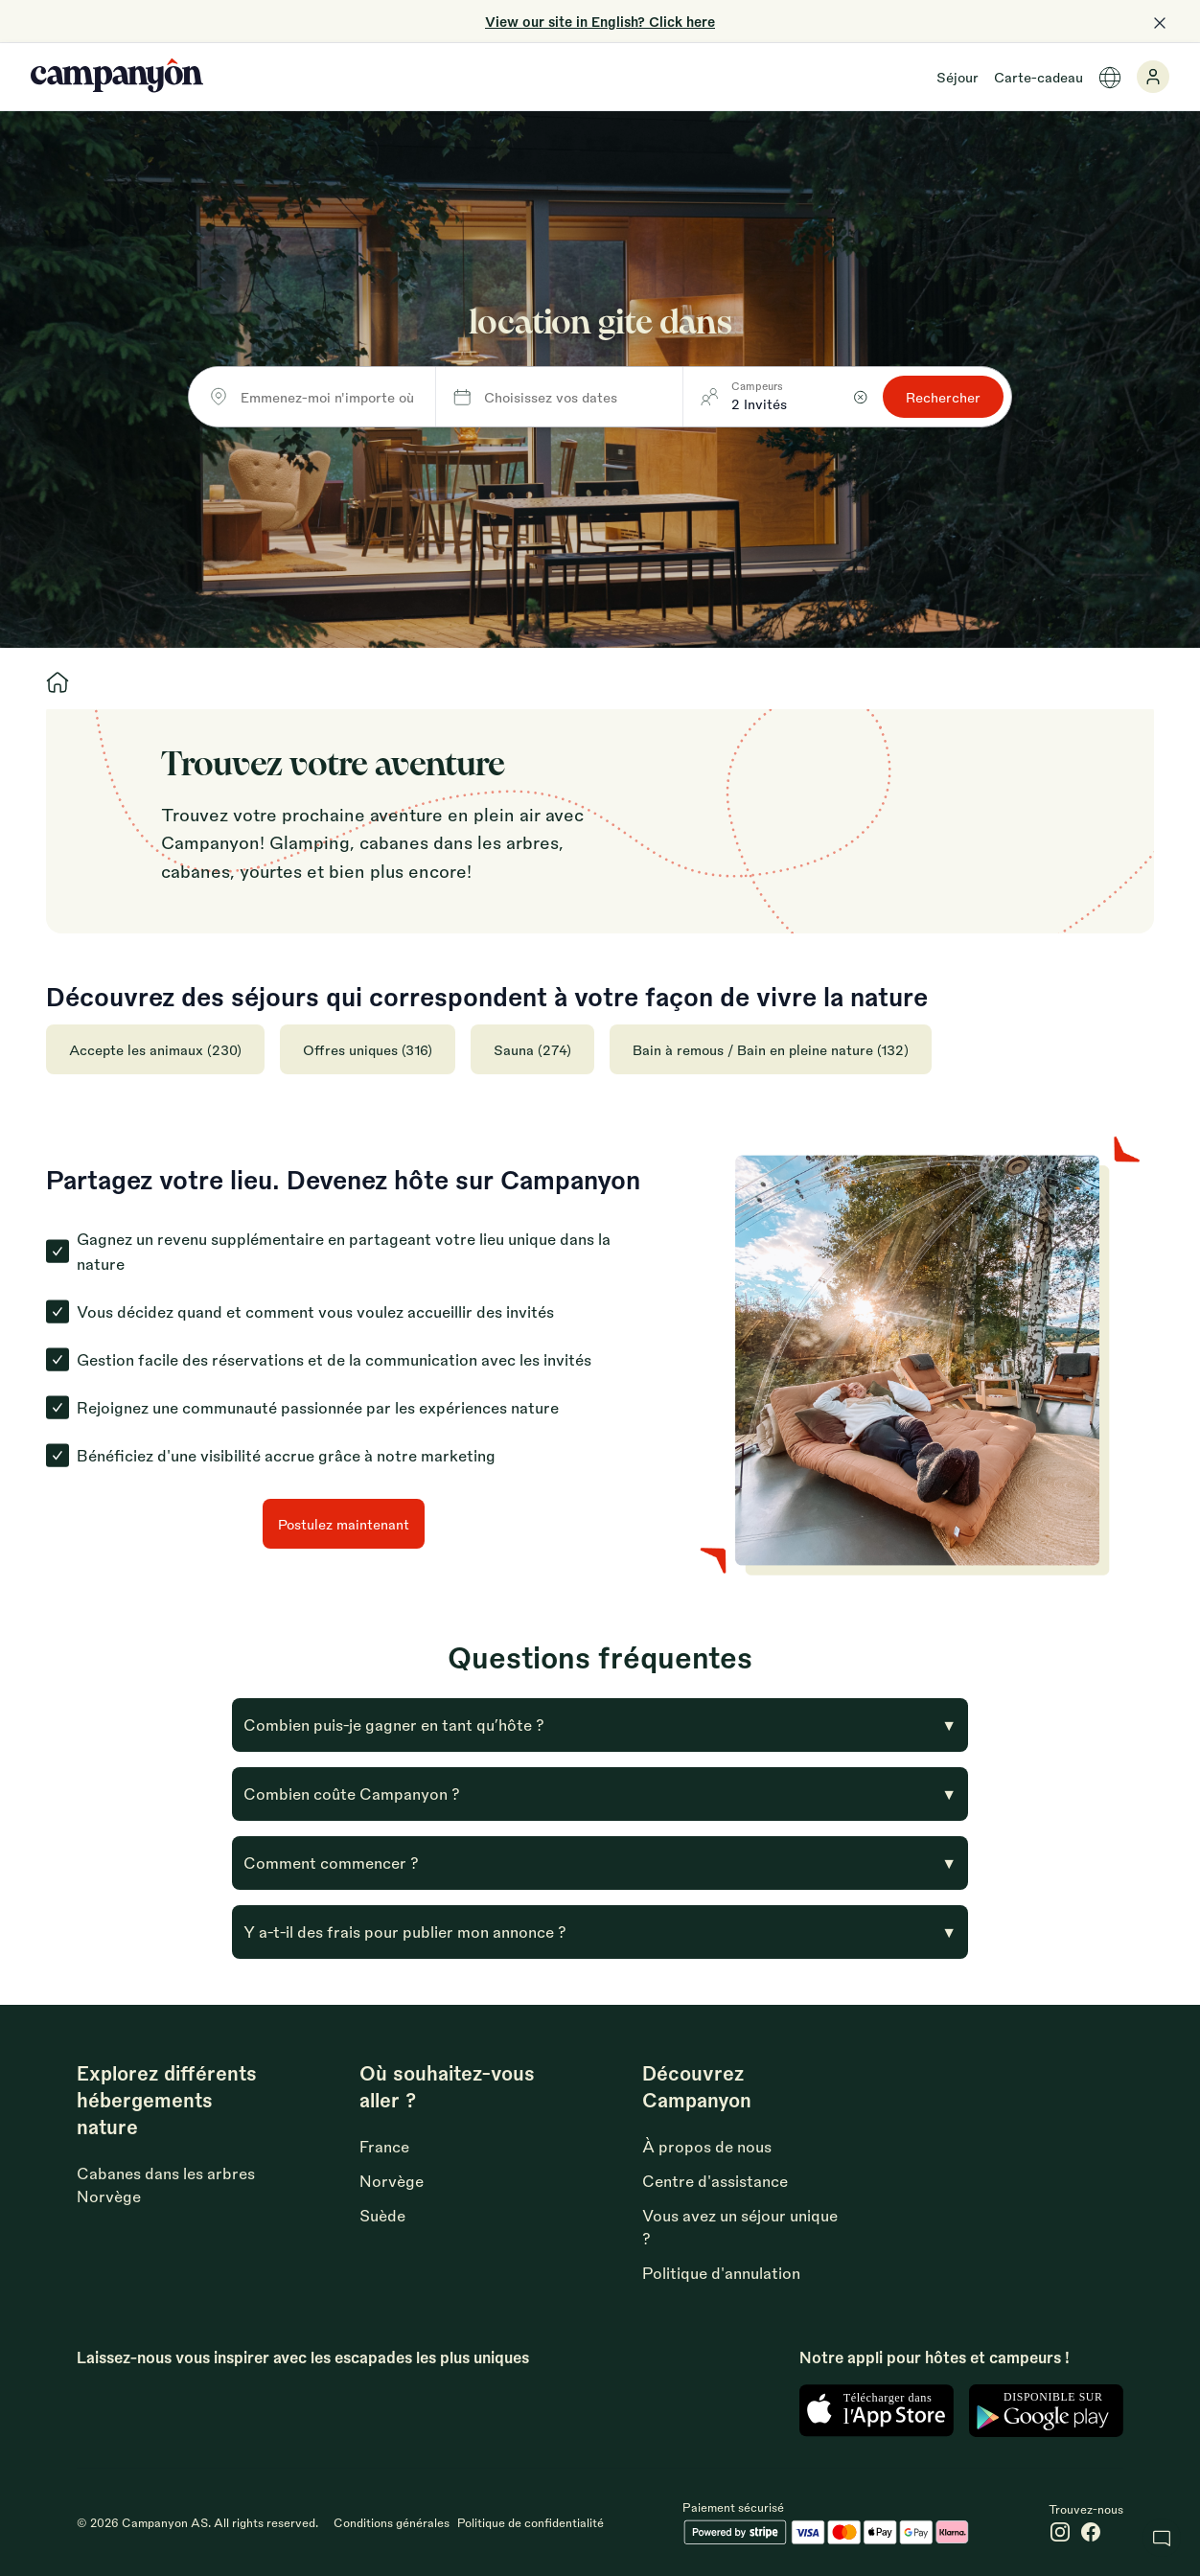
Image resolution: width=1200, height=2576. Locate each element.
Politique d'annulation (721, 2273)
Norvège (391, 2181)
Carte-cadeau (1038, 76)
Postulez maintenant (343, 1523)
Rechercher (943, 396)
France (384, 2146)
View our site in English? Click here (600, 21)
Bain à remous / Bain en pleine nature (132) (771, 1049)
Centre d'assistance (715, 2181)
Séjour (957, 76)
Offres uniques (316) (367, 1049)
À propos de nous (707, 2146)
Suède (382, 2215)
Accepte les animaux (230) (155, 1049)
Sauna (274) (532, 1049)
